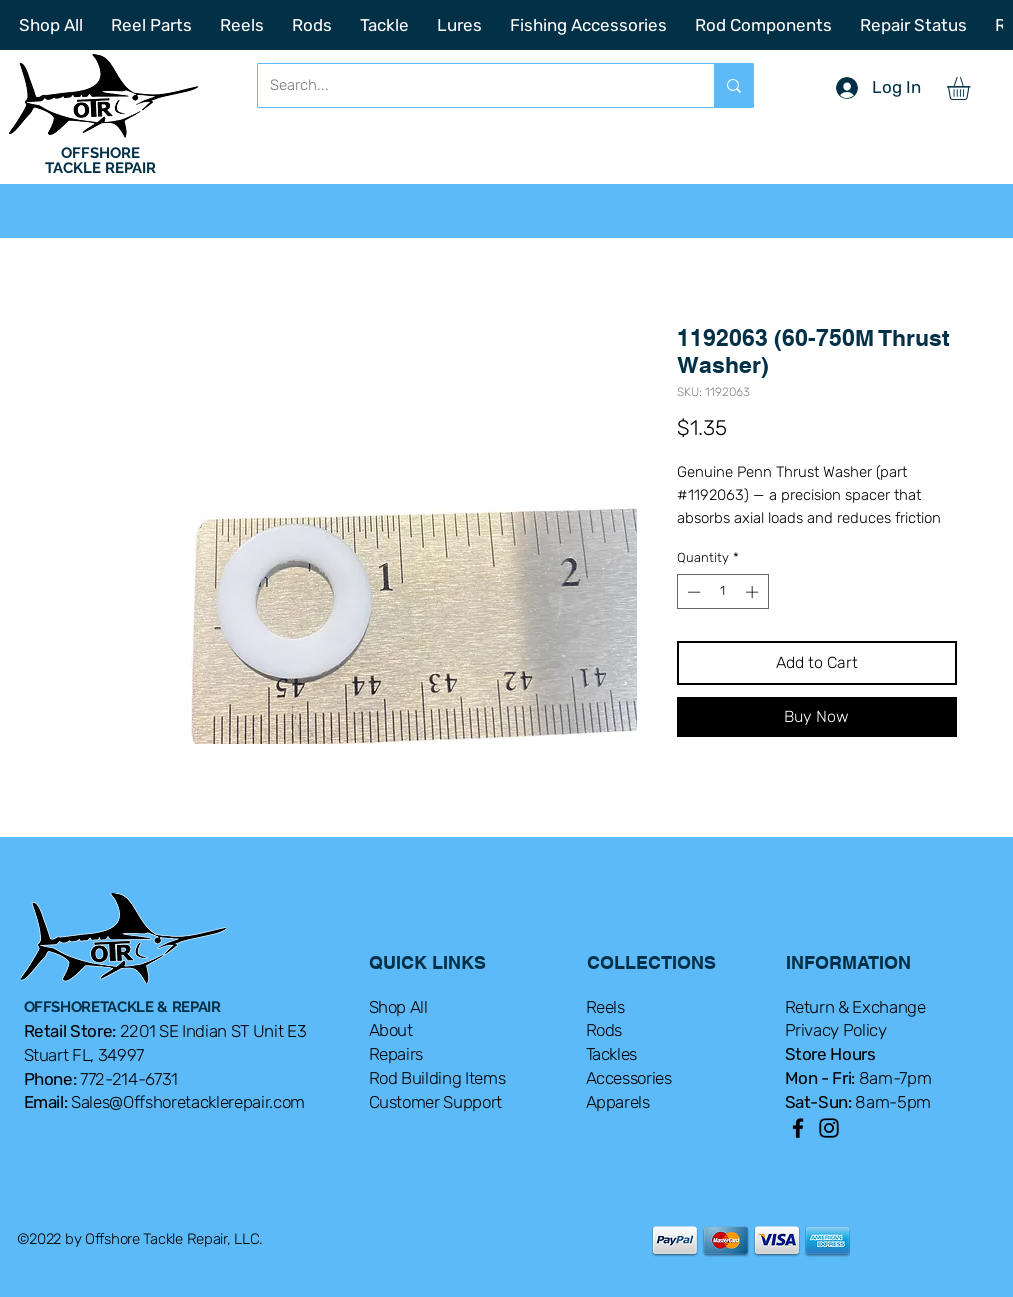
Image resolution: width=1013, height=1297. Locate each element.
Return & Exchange (855, 1007)
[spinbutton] (722, 592)
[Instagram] (829, 1128)
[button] (972, 88)
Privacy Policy (836, 1030)
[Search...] (471, 85)
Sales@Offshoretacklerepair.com (188, 1102)
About (391, 1030)
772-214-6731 (129, 1079)
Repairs (396, 1054)
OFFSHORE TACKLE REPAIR (100, 160)
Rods (604, 1030)
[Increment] (754, 592)
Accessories (629, 1078)
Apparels (618, 1102)
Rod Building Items (437, 1078)
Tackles (612, 1054)
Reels (605, 1007)
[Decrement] (692, 592)
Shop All (398, 1007)
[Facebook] (798, 1128)
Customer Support (436, 1102)
